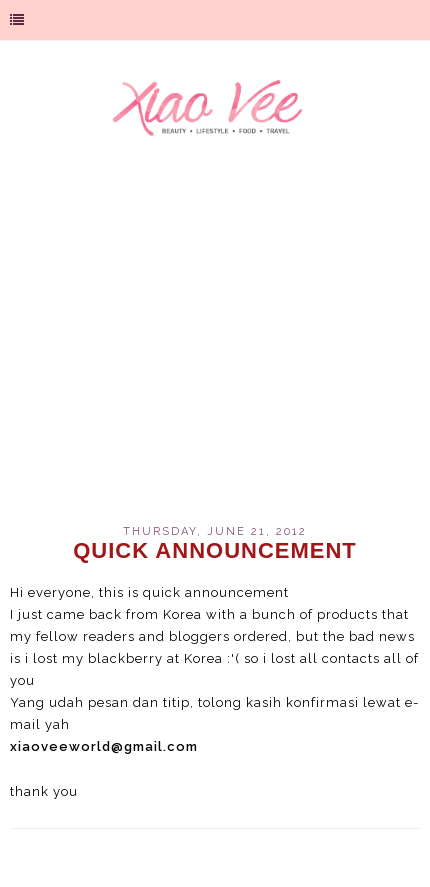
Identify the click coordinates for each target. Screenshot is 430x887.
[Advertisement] (215, 343)
